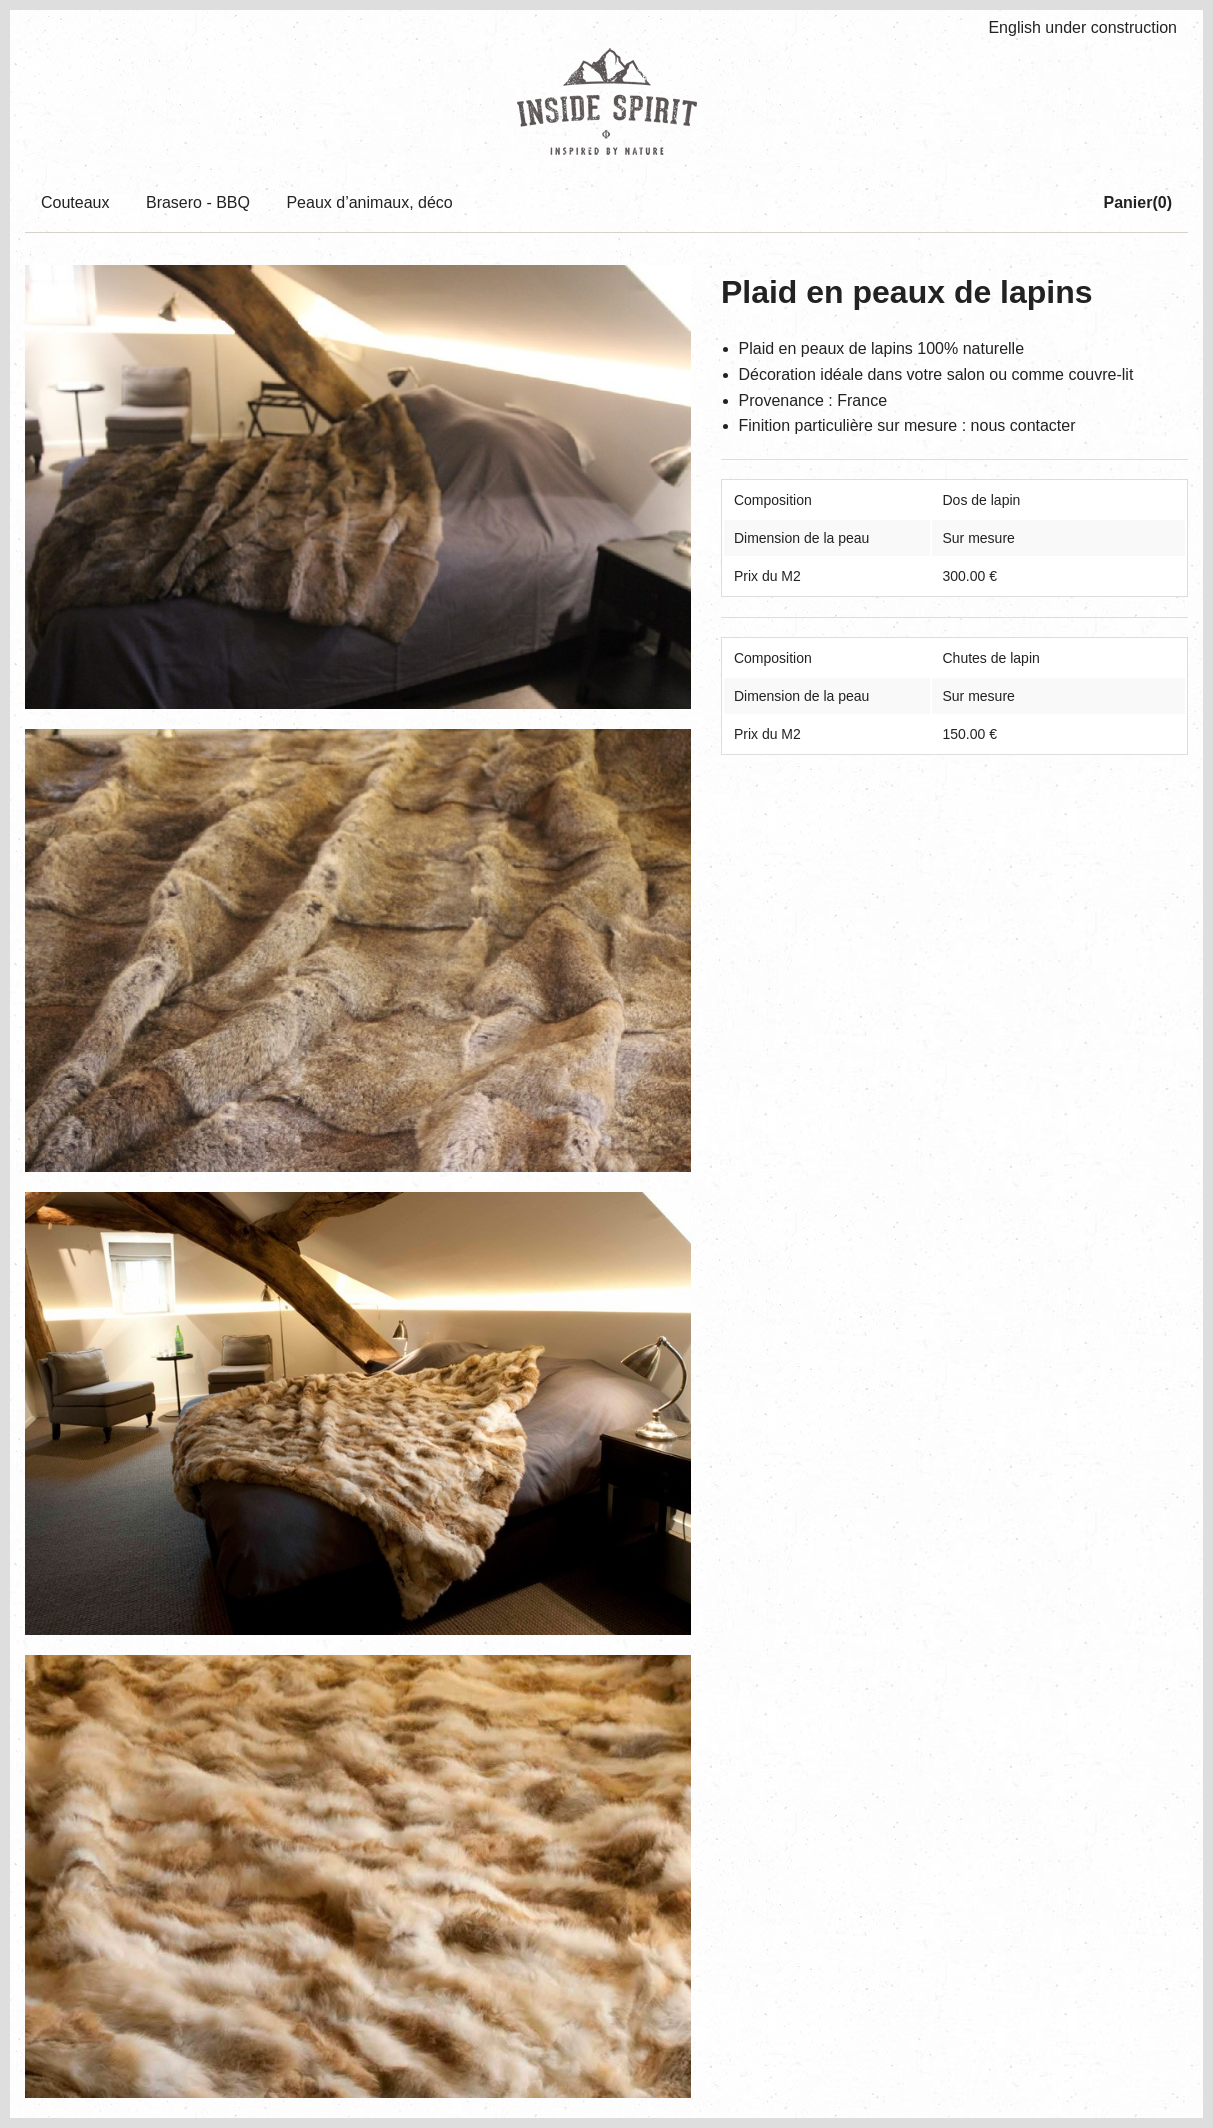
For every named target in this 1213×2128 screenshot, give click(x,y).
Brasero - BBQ (198, 202)
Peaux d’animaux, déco (369, 202)
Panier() (1138, 202)
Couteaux (75, 202)
